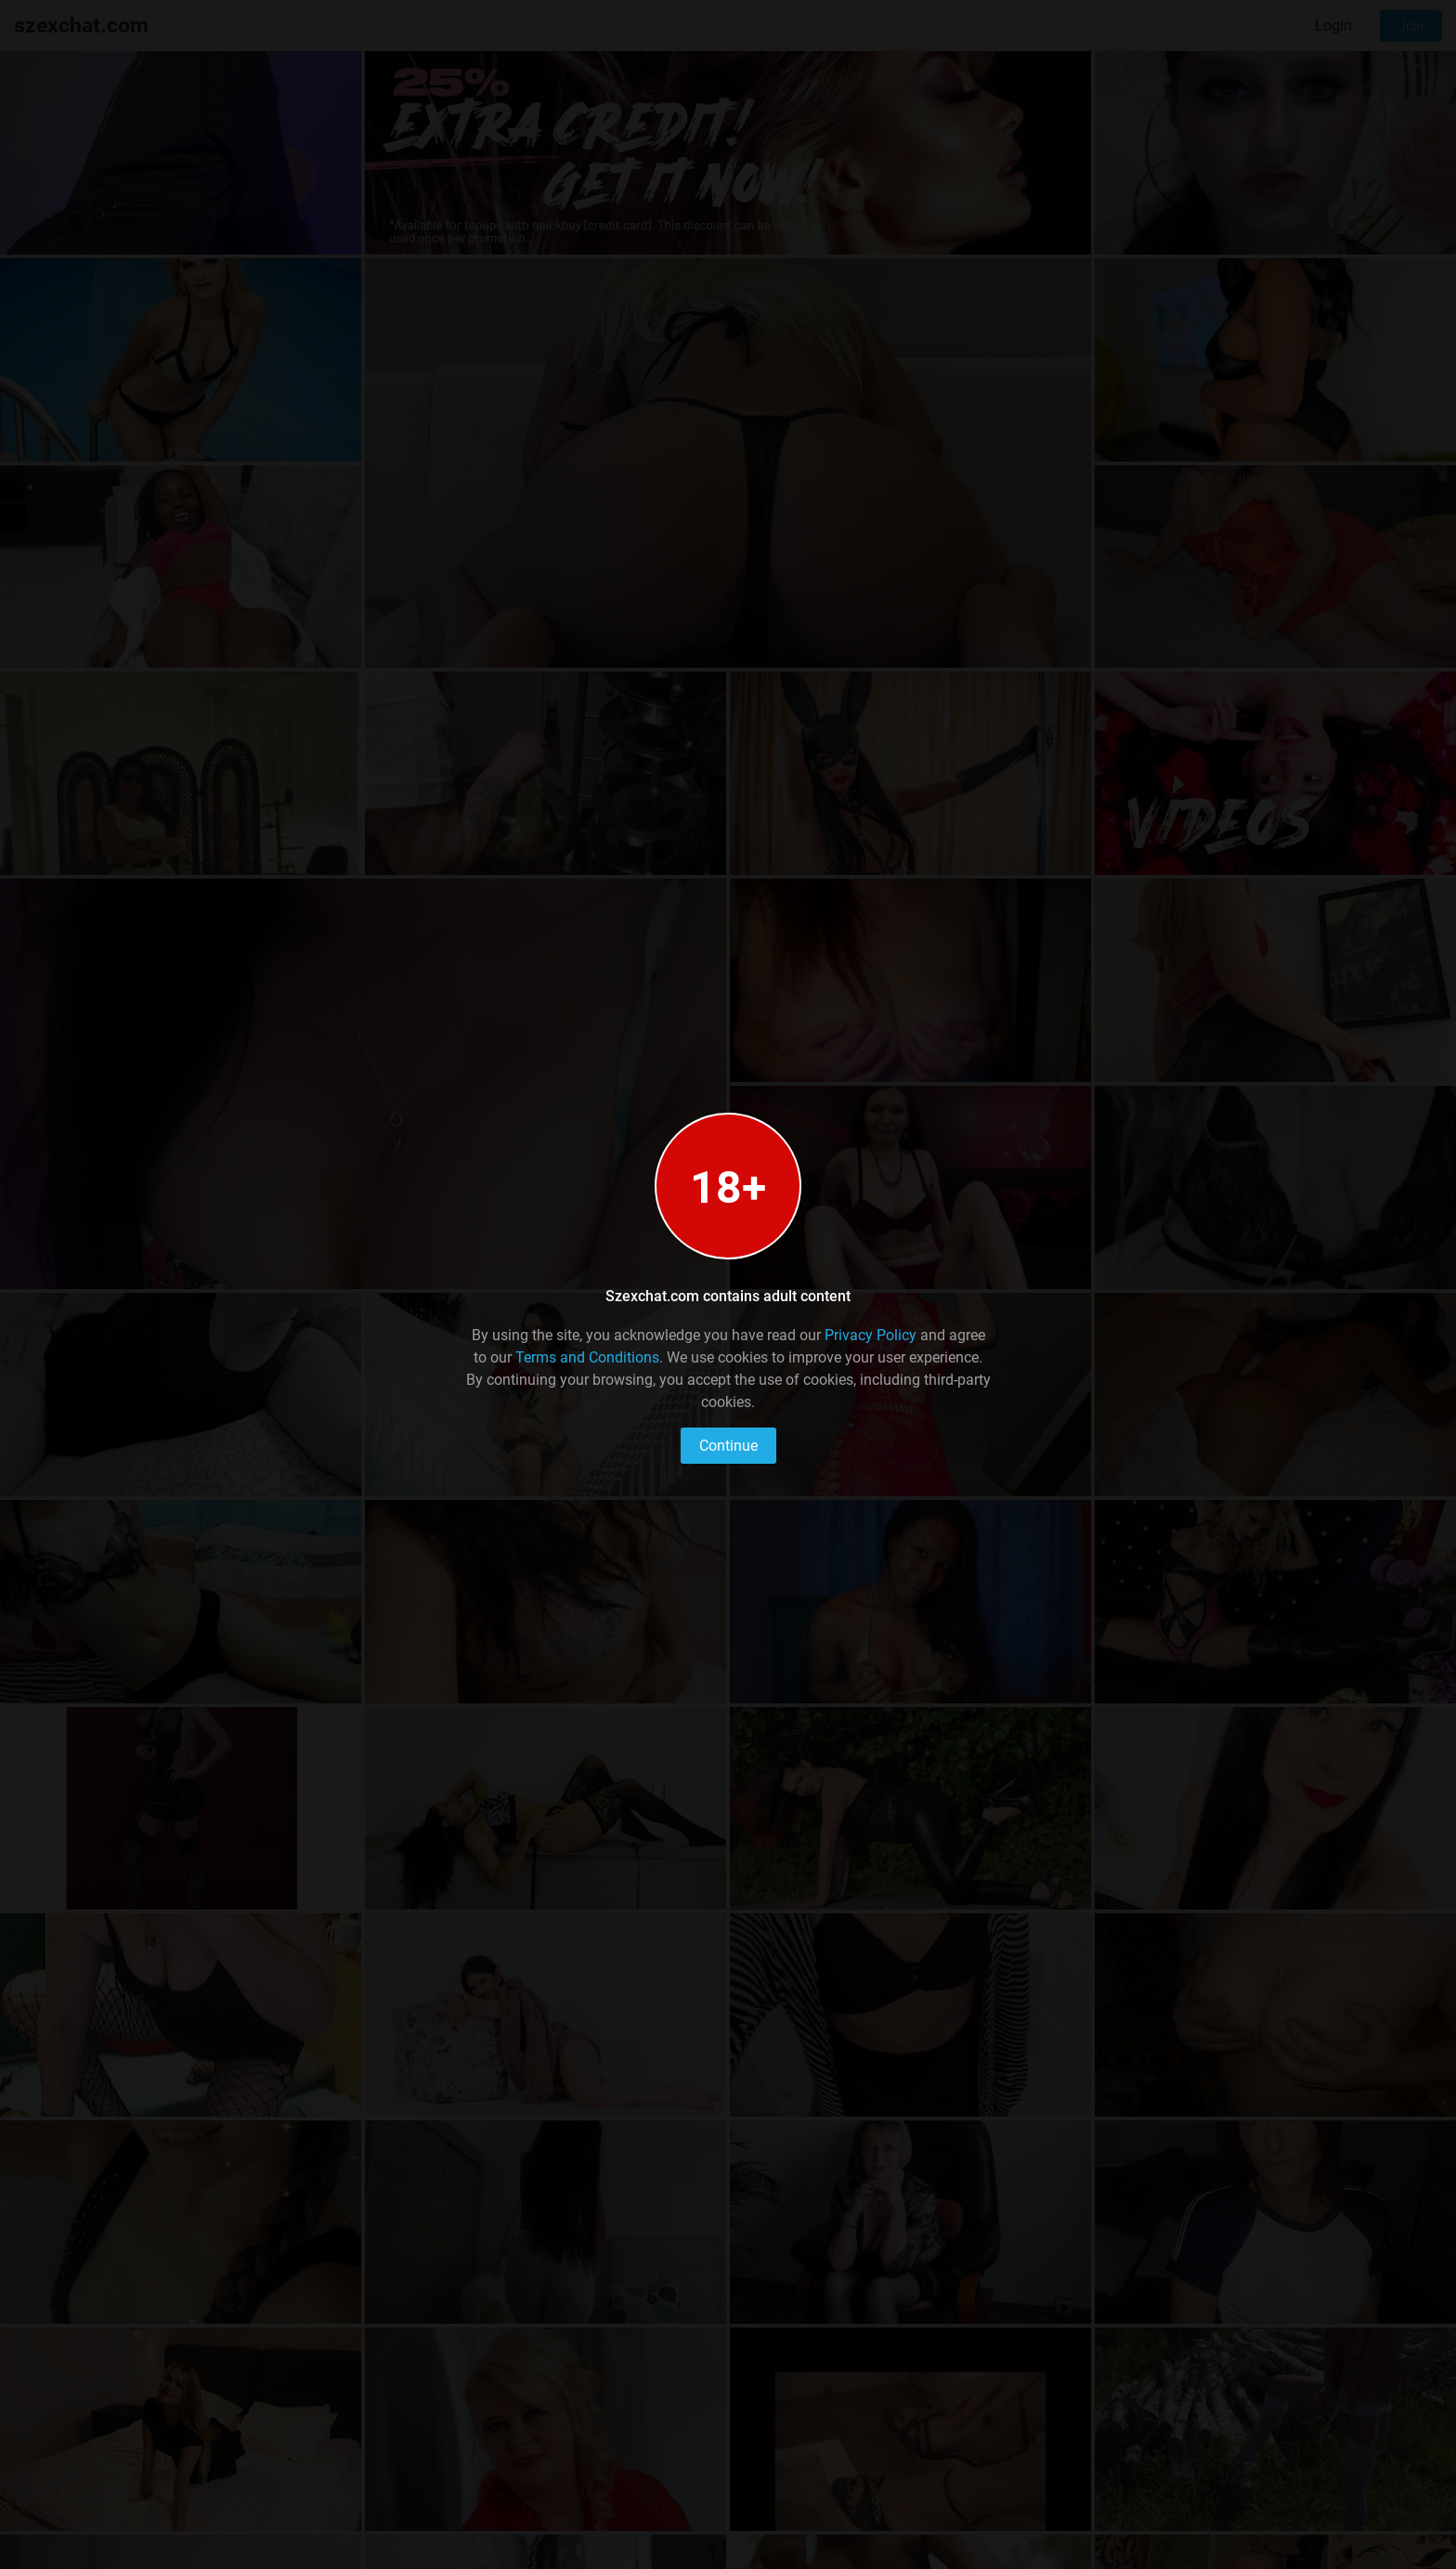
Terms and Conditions (587, 1357)
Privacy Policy (870, 1335)
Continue (728, 1445)
